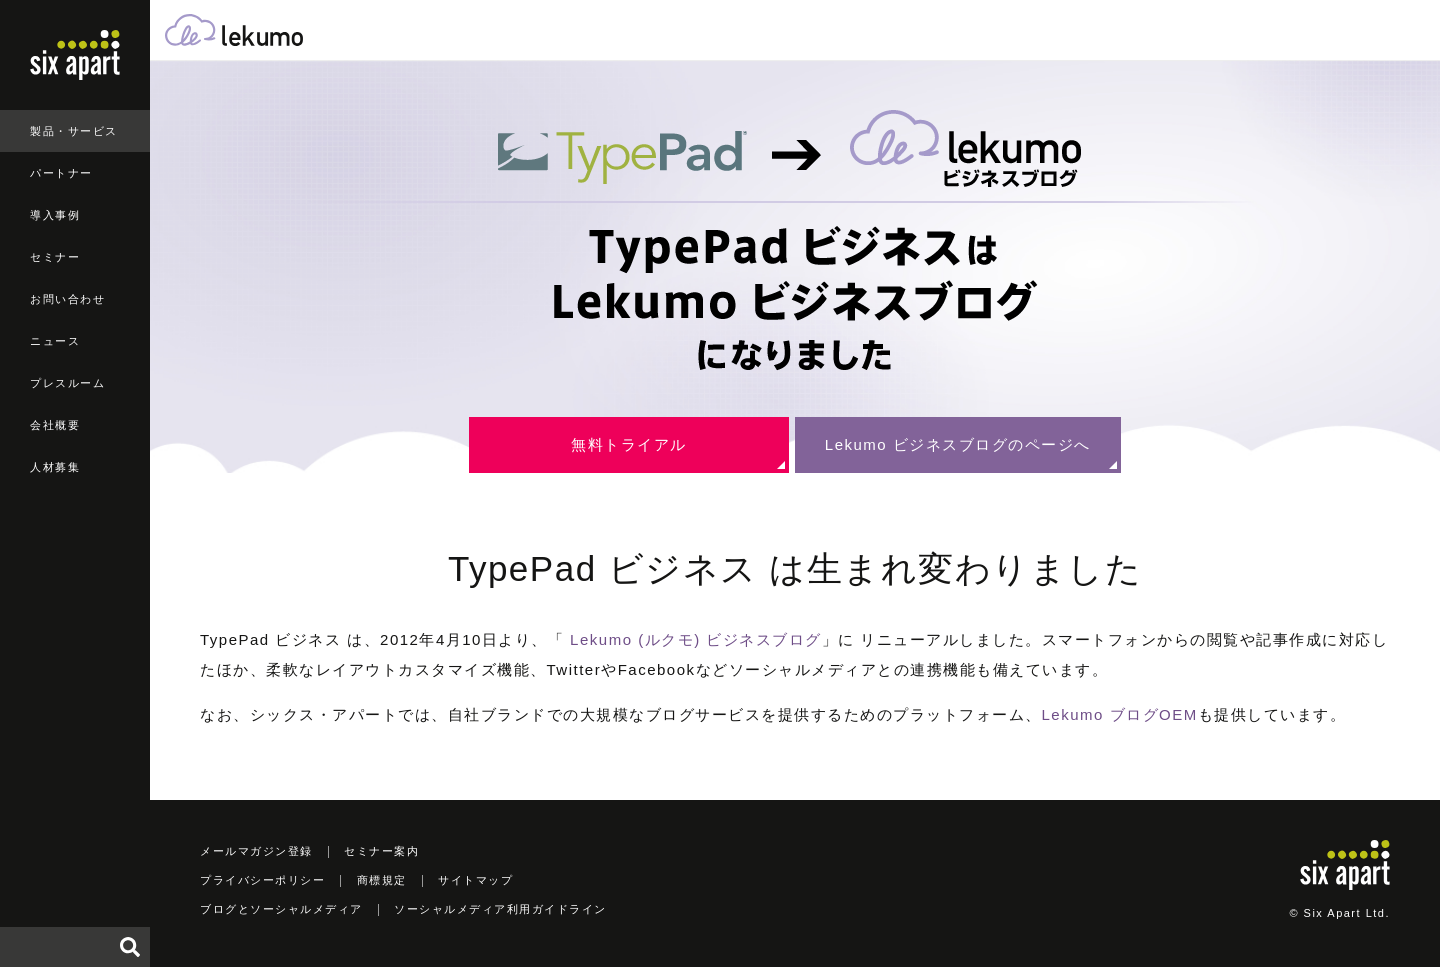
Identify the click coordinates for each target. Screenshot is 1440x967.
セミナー (55, 257)
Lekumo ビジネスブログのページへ (958, 444)
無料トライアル (629, 444)
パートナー (61, 173)
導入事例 (55, 215)
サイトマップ (475, 880)
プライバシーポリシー (262, 880)
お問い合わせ (67, 299)
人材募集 (55, 467)
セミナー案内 (381, 851)
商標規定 (382, 880)
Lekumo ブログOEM (1120, 714)
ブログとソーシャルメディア (281, 909)
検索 (130, 947)
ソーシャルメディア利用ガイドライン (500, 909)
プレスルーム (67, 383)
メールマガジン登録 (256, 851)
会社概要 (55, 425)
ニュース (55, 341)
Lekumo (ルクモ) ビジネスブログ (696, 639)
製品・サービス (74, 131)
